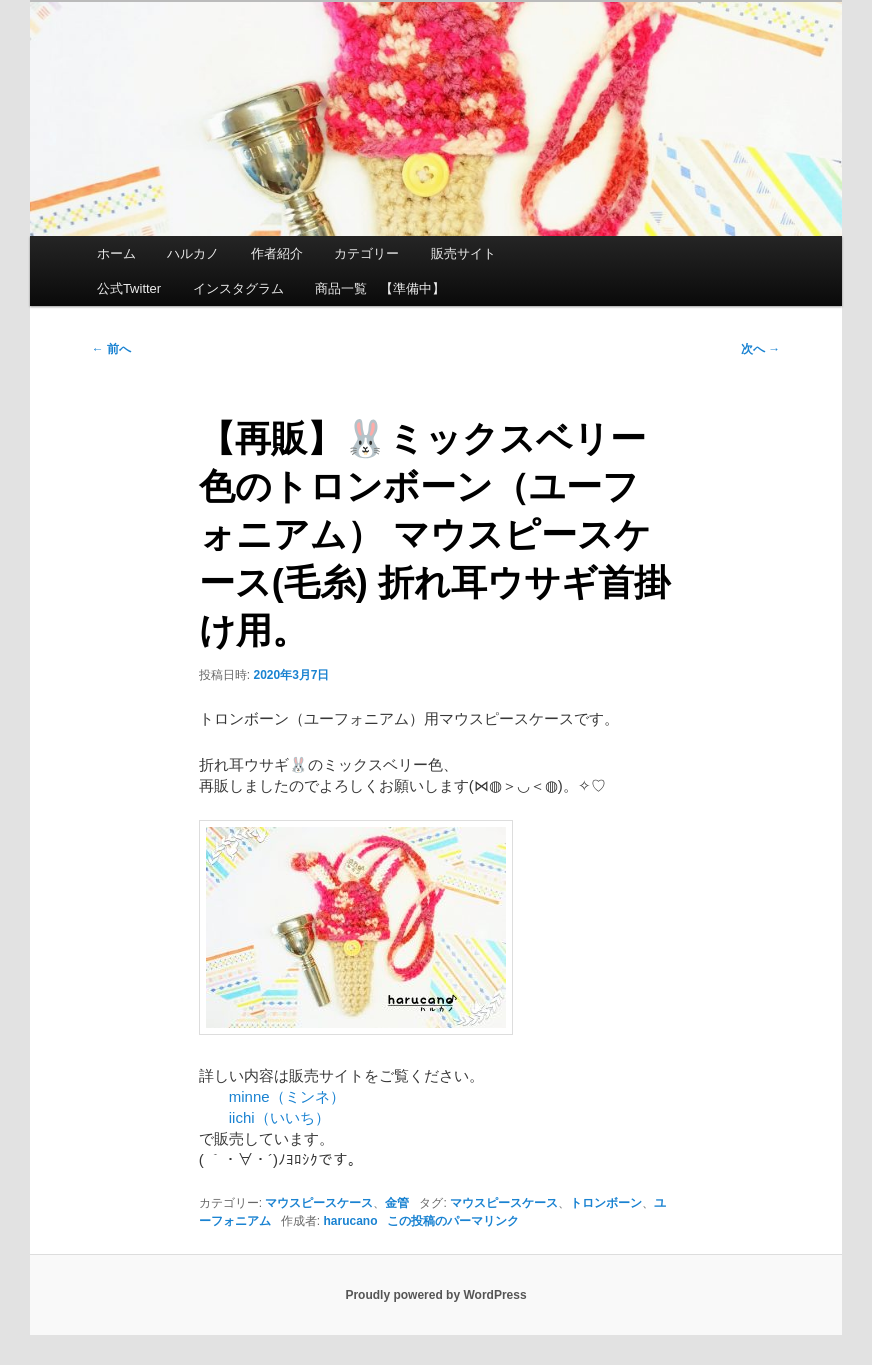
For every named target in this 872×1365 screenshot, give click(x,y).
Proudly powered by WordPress (435, 1295)
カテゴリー (366, 253)
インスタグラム (238, 288)
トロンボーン (606, 1203)
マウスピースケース (319, 1203)
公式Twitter (129, 288)
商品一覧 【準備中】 (380, 288)
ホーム (116, 253)
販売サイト (463, 253)
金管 (397, 1203)
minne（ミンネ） (272, 1096)
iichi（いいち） (264, 1117)
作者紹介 (277, 253)
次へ (760, 349)
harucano (350, 1221)
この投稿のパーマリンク (453, 1221)
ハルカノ (193, 253)
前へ (111, 349)
